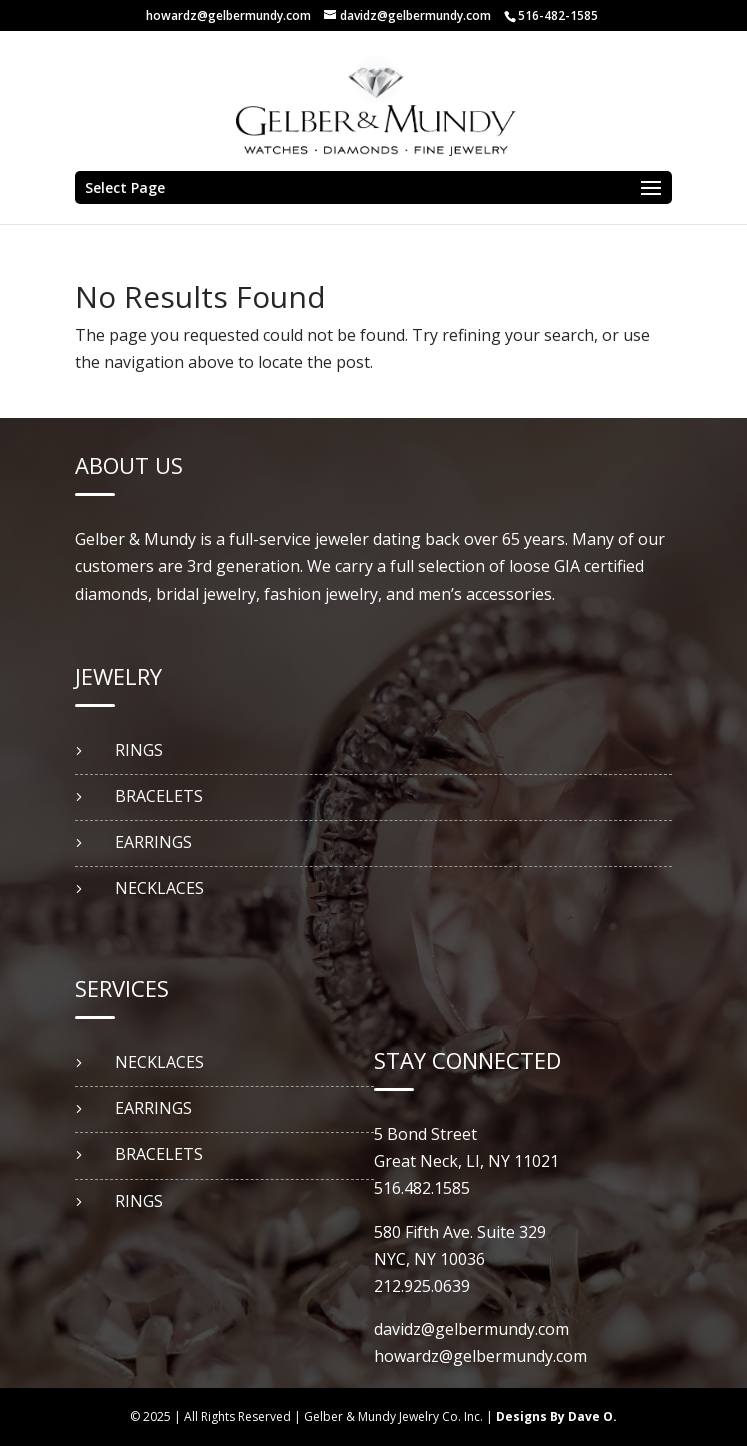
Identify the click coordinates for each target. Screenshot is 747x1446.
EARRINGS (153, 842)
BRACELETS (159, 796)
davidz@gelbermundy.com (471, 1329)
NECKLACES (159, 888)
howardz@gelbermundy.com (228, 15)
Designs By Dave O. (556, 1416)
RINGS (139, 750)
